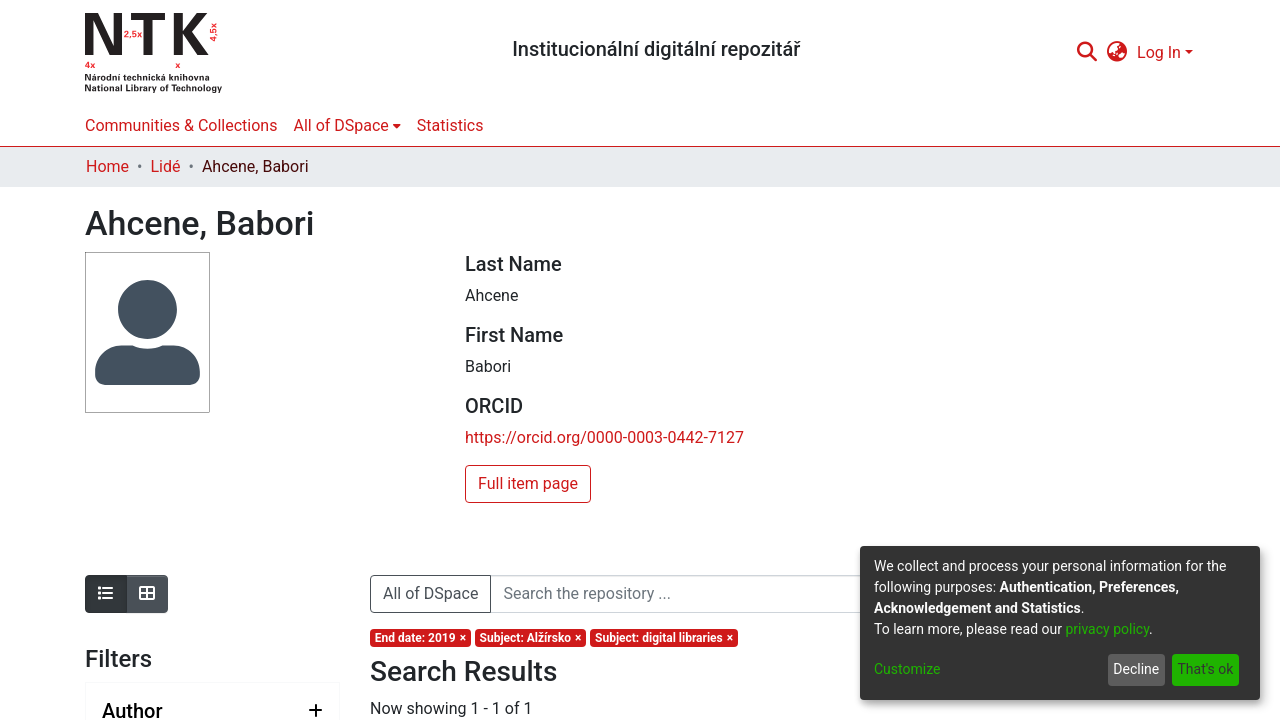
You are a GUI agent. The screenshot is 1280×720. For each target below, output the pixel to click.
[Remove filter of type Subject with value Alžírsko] (530, 638)
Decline (1136, 669)
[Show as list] (106, 594)
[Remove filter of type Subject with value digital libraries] (664, 638)
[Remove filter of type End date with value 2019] (420, 638)
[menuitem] (1117, 53)
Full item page (528, 483)
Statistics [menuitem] (450, 125)
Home (107, 166)
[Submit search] (1086, 53)
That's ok (1205, 669)
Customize (907, 669)
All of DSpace (430, 593)
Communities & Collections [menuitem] (181, 125)
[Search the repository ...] (795, 594)
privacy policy (1107, 629)
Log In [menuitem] (1159, 52)
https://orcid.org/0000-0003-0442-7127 (604, 437)
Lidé (165, 166)
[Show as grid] (147, 594)
